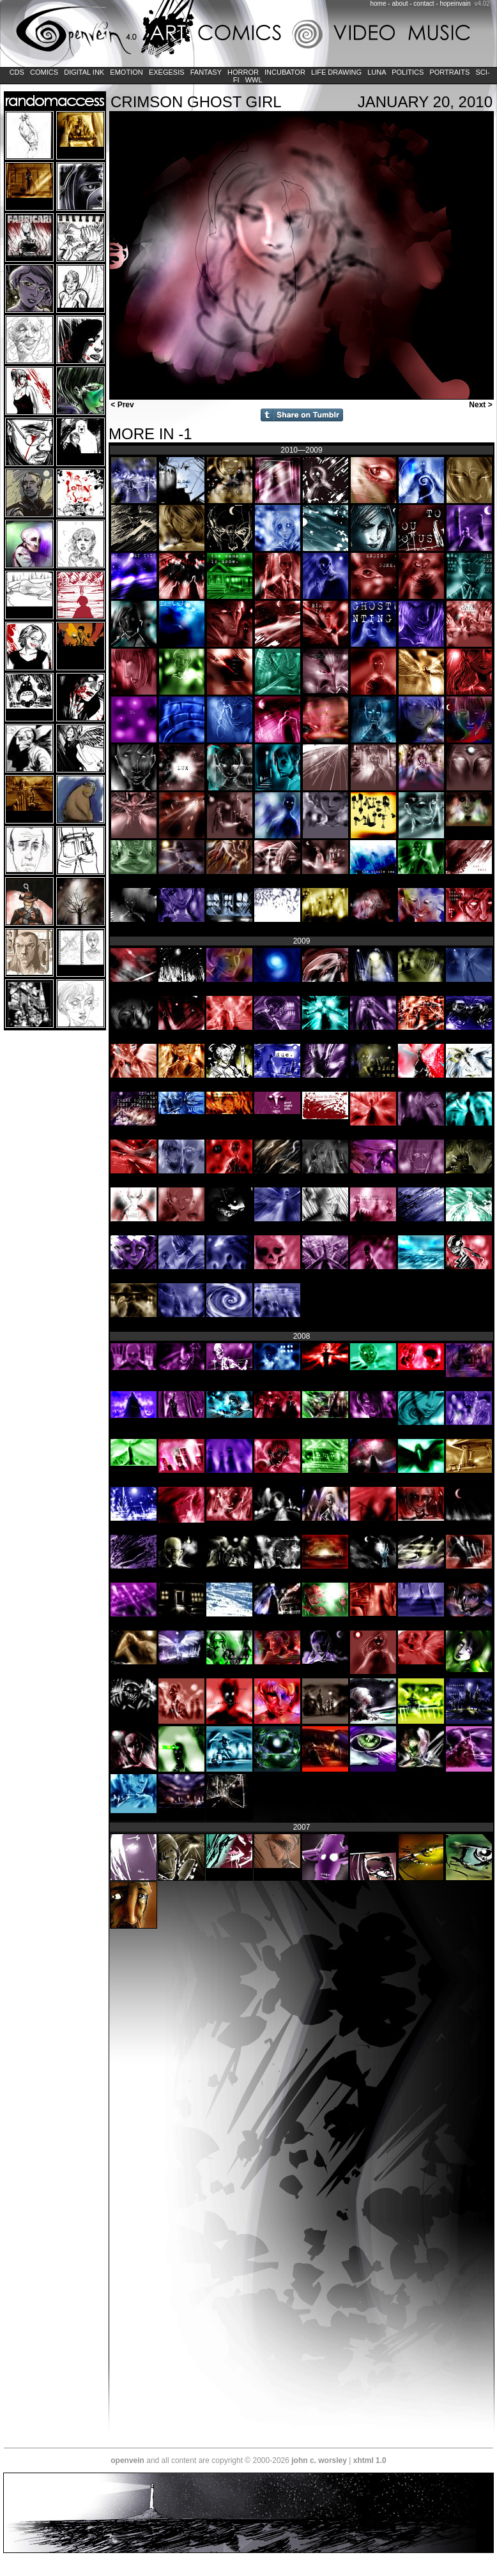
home (378, 3)
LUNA (376, 72)
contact (423, 3)
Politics (407, 72)
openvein (127, 2460)
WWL (253, 80)
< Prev (121, 404)
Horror (243, 72)
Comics (44, 72)
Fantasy (206, 72)
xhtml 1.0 (369, 2460)
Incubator (285, 72)
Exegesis (167, 72)
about (400, 3)
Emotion (126, 72)
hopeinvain (455, 3)
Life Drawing (336, 72)
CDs (17, 72)
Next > (481, 404)
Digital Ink (84, 72)
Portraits (449, 72)
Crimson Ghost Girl (196, 101)
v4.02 (481, 3)
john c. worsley (319, 2460)
